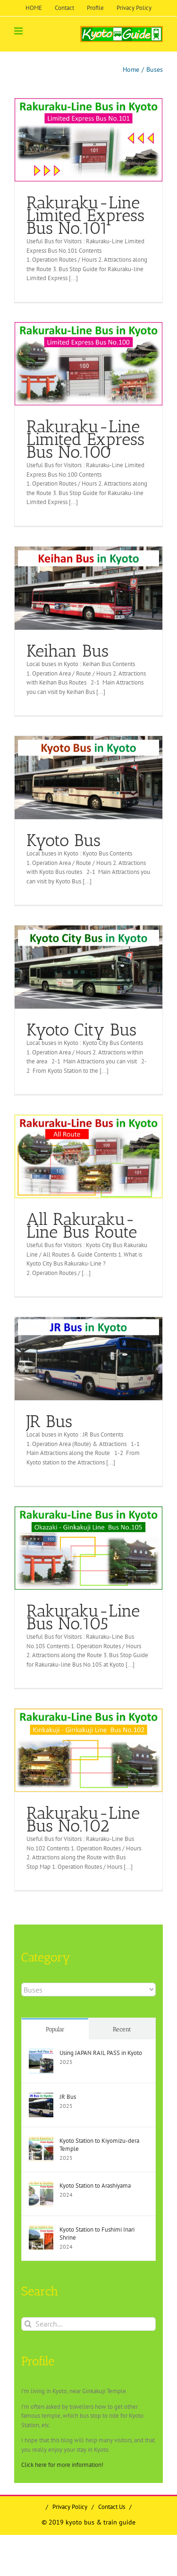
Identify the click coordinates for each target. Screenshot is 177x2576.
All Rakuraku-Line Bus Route (81, 1225)
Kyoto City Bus (81, 1029)
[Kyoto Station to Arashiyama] (41, 2186)
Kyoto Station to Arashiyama (95, 2186)
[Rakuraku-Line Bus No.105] (88, 1548)
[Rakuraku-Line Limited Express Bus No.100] (88, 363)
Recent (122, 2029)
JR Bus (49, 1421)
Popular (55, 2029)
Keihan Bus (67, 651)
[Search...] (88, 2324)
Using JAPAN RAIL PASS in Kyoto (100, 2053)
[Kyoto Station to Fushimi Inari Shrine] (41, 2230)
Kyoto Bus (63, 840)
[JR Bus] (88, 1358)
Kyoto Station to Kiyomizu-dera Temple (99, 2145)
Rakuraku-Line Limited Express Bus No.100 (85, 439)
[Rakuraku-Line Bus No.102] (88, 1750)
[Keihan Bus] (88, 588)
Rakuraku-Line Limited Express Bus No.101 (85, 215)
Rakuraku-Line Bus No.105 (83, 1617)
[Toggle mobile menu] (19, 31)
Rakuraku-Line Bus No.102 (83, 1819)
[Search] (28, 2324)
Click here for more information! (62, 2465)
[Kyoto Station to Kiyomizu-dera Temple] (41, 2141)
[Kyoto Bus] (88, 777)
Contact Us (111, 2507)
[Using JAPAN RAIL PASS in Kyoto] (41, 2053)
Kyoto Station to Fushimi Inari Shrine (97, 2233)
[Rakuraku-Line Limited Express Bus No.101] (88, 139)
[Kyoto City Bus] (88, 967)
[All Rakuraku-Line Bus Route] (88, 1156)
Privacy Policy (69, 2507)
